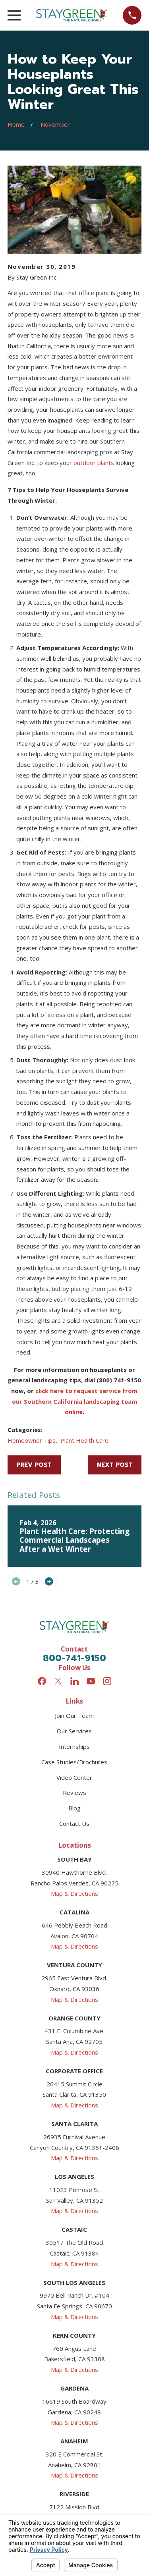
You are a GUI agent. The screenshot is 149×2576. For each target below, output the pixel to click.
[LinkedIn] (74, 1681)
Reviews (74, 1792)
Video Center (74, 1777)
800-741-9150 (74, 1658)
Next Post (115, 1465)
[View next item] (49, 1581)
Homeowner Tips (32, 1440)
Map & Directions (74, 1893)
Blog (74, 1808)
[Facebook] (42, 1681)
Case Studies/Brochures (74, 1762)
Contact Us (74, 1823)
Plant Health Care (84, 1440)
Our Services (74, 1731)
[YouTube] (91, 1681)
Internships (74, 1746)
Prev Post (34, 1465)
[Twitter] (58, 1681)
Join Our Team (74, 1715)
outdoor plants (94, 463)
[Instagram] (107, 1681)
